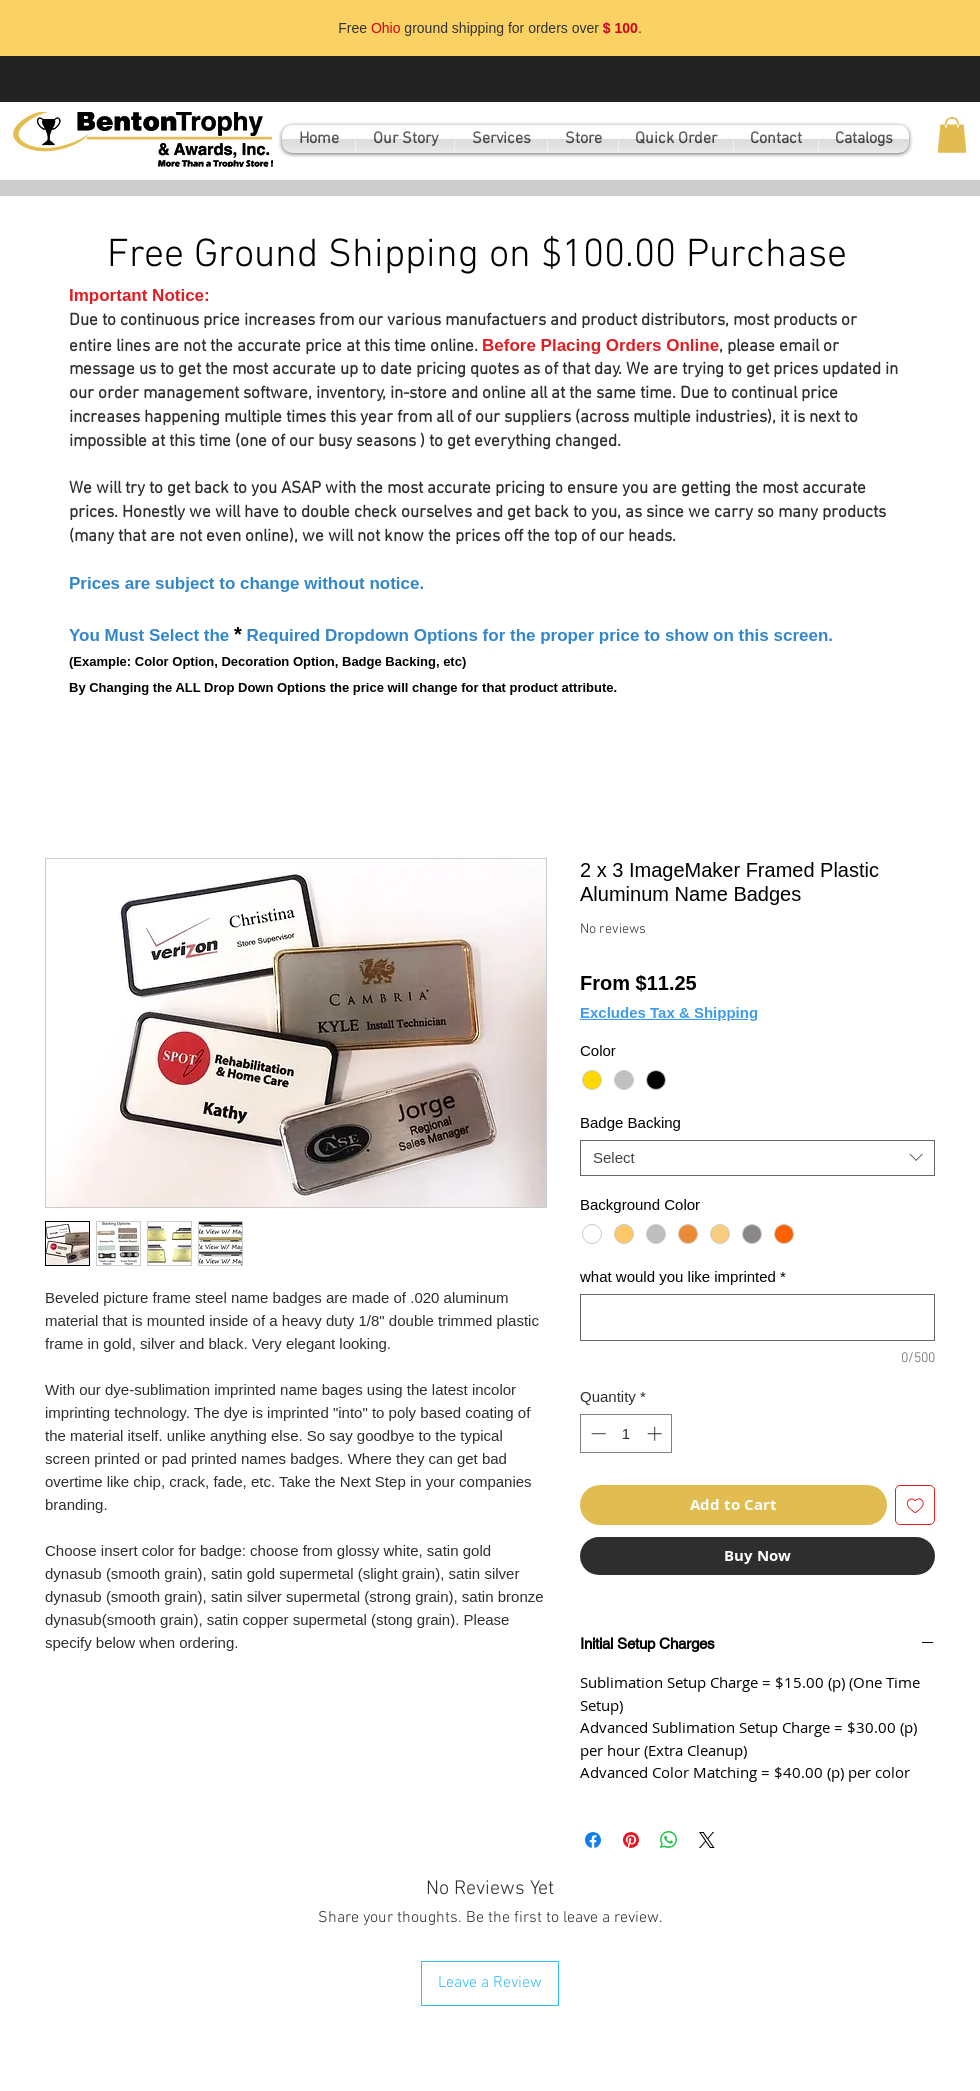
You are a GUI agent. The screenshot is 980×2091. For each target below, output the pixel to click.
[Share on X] (707, 1840)
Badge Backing (630, 1122)
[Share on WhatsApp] (669, 1840)
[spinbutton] (626, 1433)
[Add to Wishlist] (915, 1505)
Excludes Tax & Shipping (669, 1012)
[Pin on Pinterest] (631, 1840)
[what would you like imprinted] (757, 1317)
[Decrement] (596, 1433)
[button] (952, 135)
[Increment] (656, 1433)
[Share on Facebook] (593, 1840)
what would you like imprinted (683, 1276)
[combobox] (757, 1158)
